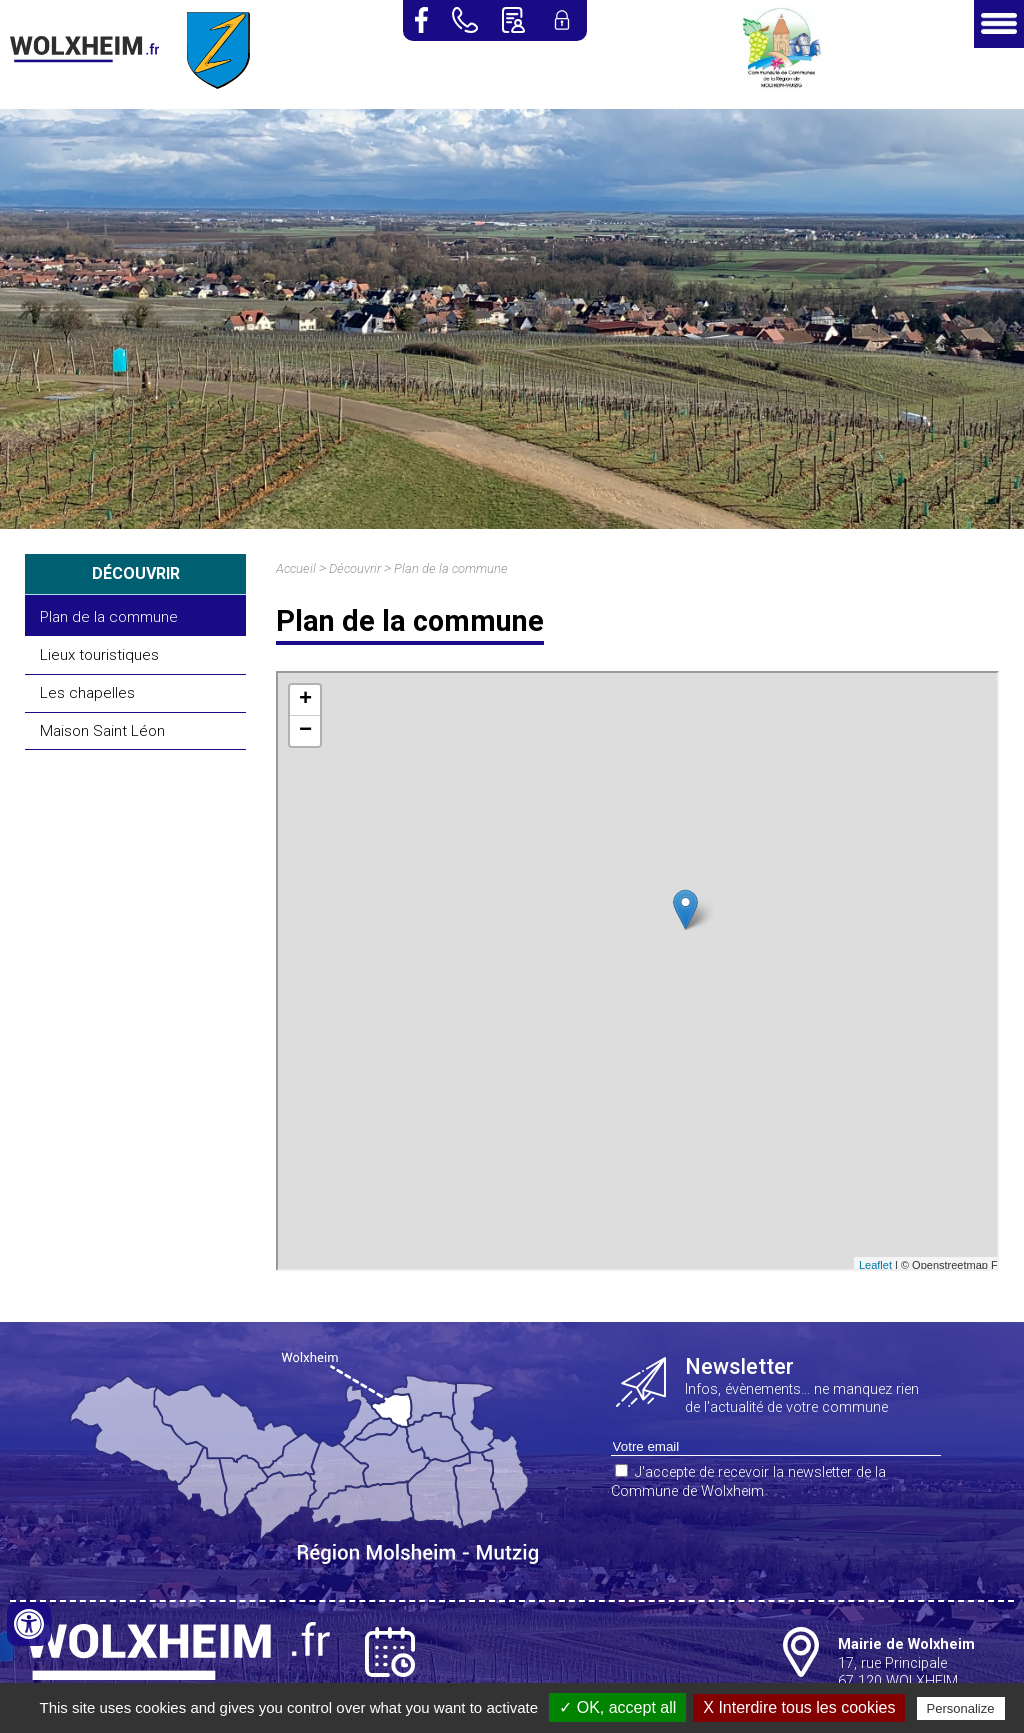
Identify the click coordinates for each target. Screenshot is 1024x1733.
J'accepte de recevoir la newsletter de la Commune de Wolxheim (748, 1482)
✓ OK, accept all (617, 1707)
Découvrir (355, 568)
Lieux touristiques (99, 655)
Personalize (961, 1708)
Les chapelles (87, 693)
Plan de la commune (109, 617)
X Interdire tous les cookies (799, 1707)
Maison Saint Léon (102, 731)
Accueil (296, 568)
